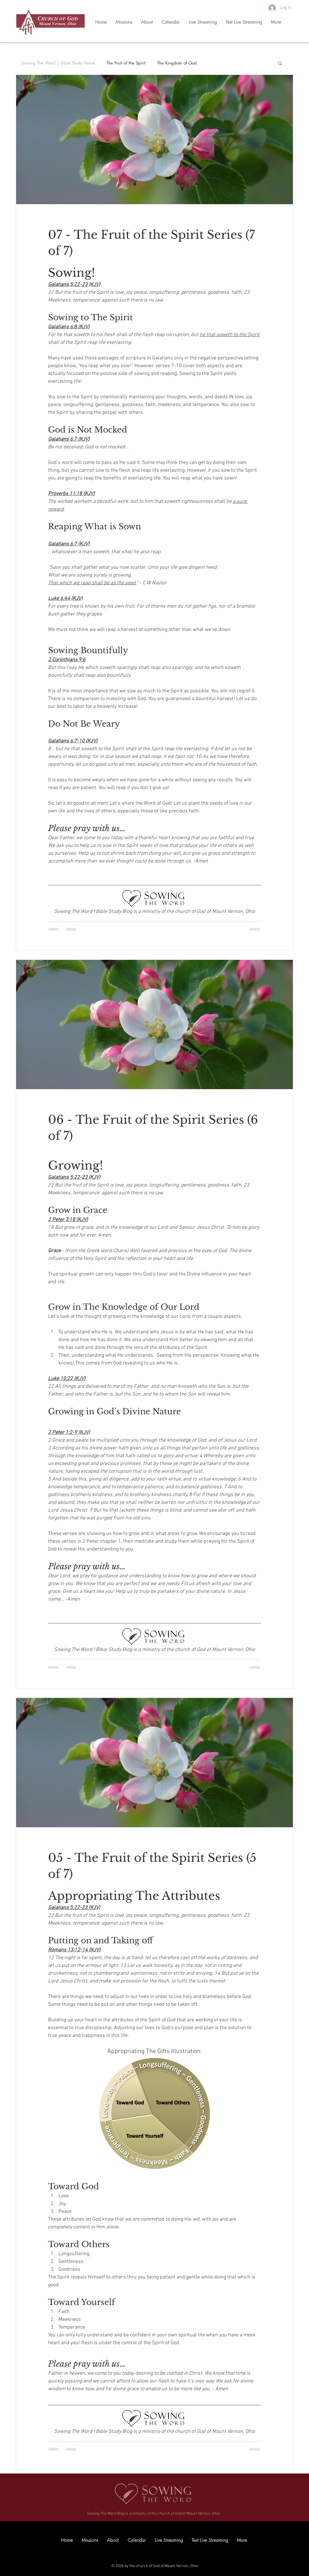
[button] (280, 64)
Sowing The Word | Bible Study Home (58, 63)
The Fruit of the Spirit (126, 63)
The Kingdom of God (177, 63)
